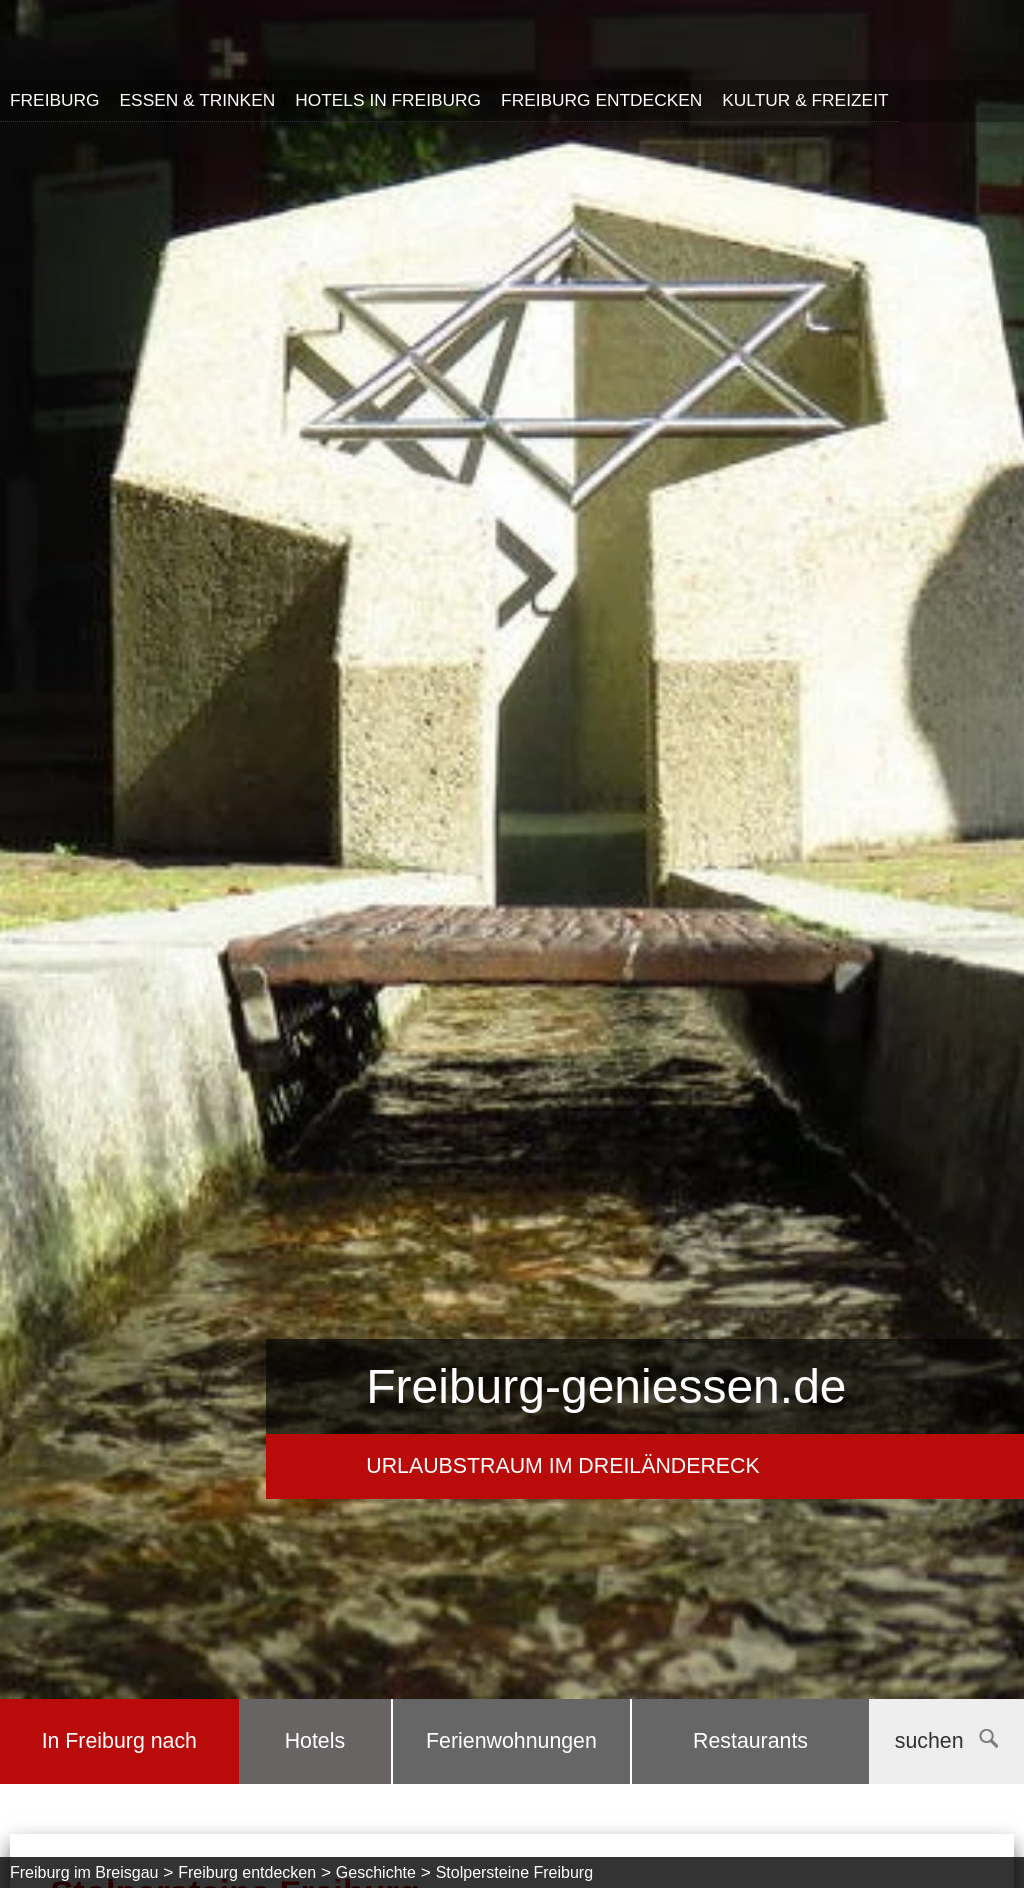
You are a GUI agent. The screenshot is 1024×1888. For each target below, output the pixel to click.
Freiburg (55, 100)
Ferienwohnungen (511, 1741)
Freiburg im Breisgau (84, 1872)
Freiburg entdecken (601, 100)
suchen (946, 1741)
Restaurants (750, 1741)
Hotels (315, 1741)
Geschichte (376, 1872)
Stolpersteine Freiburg (514, 1872)
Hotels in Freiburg (388, 100)
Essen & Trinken (198, 100)
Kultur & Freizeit (805, 100)
